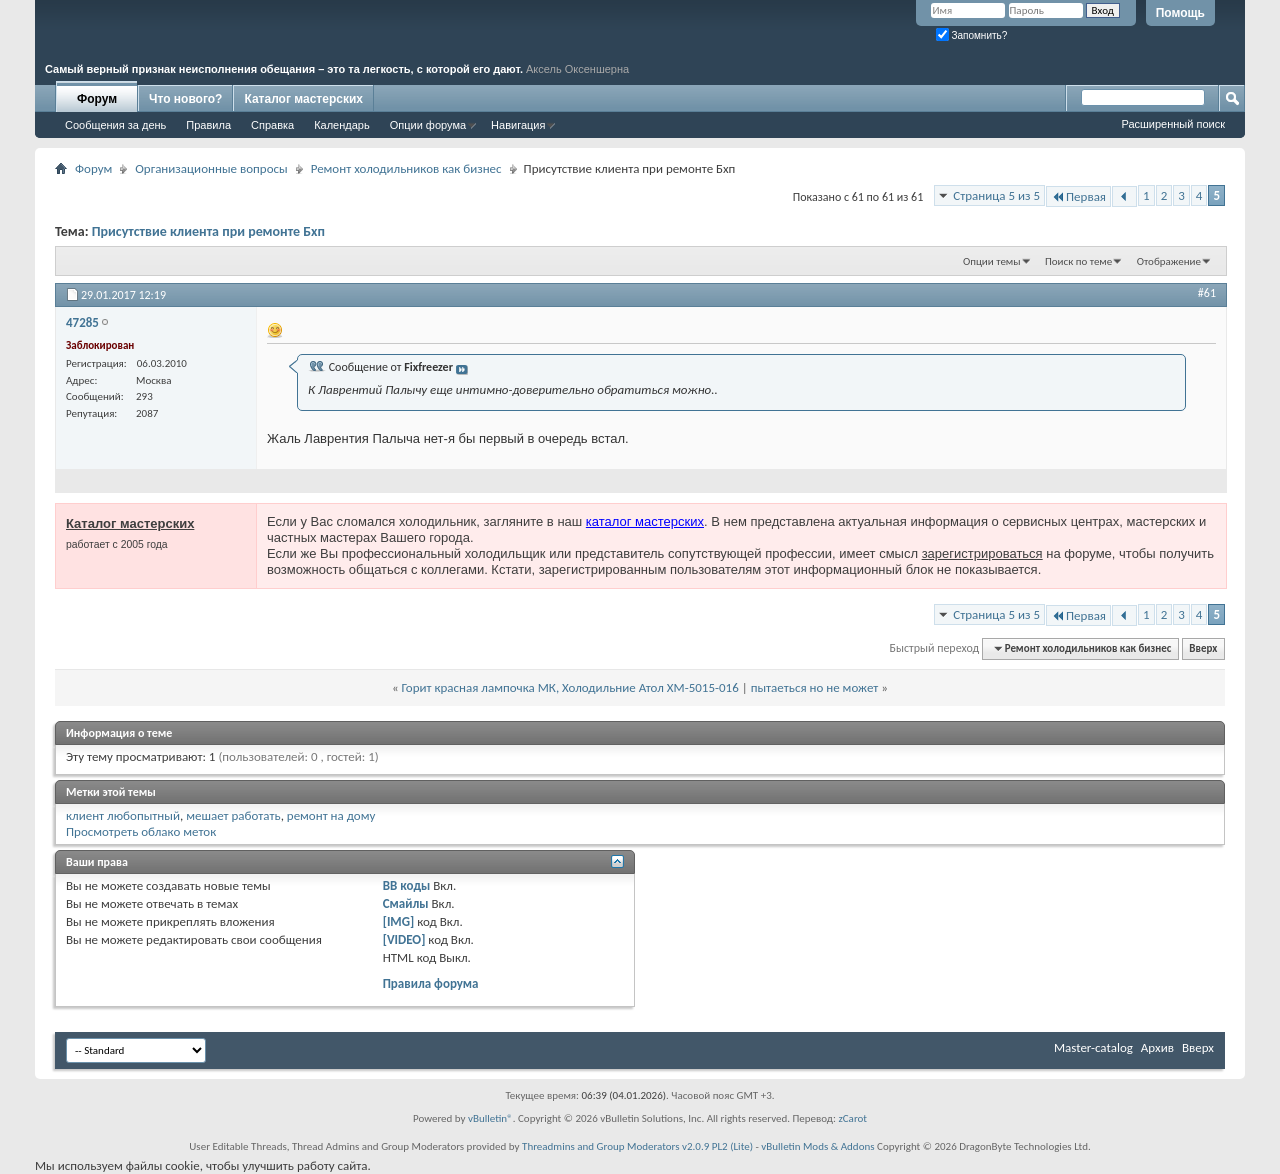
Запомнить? (972, 35)
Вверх (1203, 648)
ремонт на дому (331, 815)
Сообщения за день (115, 125)
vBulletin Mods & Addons (817, 1146)
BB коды (407, 885)
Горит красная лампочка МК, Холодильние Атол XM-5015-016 (570, 687)
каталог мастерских (645, 521)
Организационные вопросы (211, 168)
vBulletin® (490, 1118)
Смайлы (406, 903)
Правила (208, 125)
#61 (1207, 293)
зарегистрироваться (982, 553)
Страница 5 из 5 (996, 195)
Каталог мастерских (303, 99)
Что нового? (185, 99)
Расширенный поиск (1173, 124)
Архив (1157, 1047)
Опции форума (428, 125)
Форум (97, 99)
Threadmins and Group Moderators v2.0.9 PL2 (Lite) (637, 1146)
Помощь (1180, 13)
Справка (272, 125)
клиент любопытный (123, 815)
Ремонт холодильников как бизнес (406, 168)
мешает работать (233, 815)
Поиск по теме (1078, 261)
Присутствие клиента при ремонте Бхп (208, 231)
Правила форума (431, 983)
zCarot (852, 1118)
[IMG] (399, 921)
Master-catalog (1093, 1047)
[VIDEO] (404, 939)
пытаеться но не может (815, 687)
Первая (1078, 196)
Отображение (1169, 261)
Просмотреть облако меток (141, 831)
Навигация (518, 125)
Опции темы (992, 261)
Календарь (342, 125)
